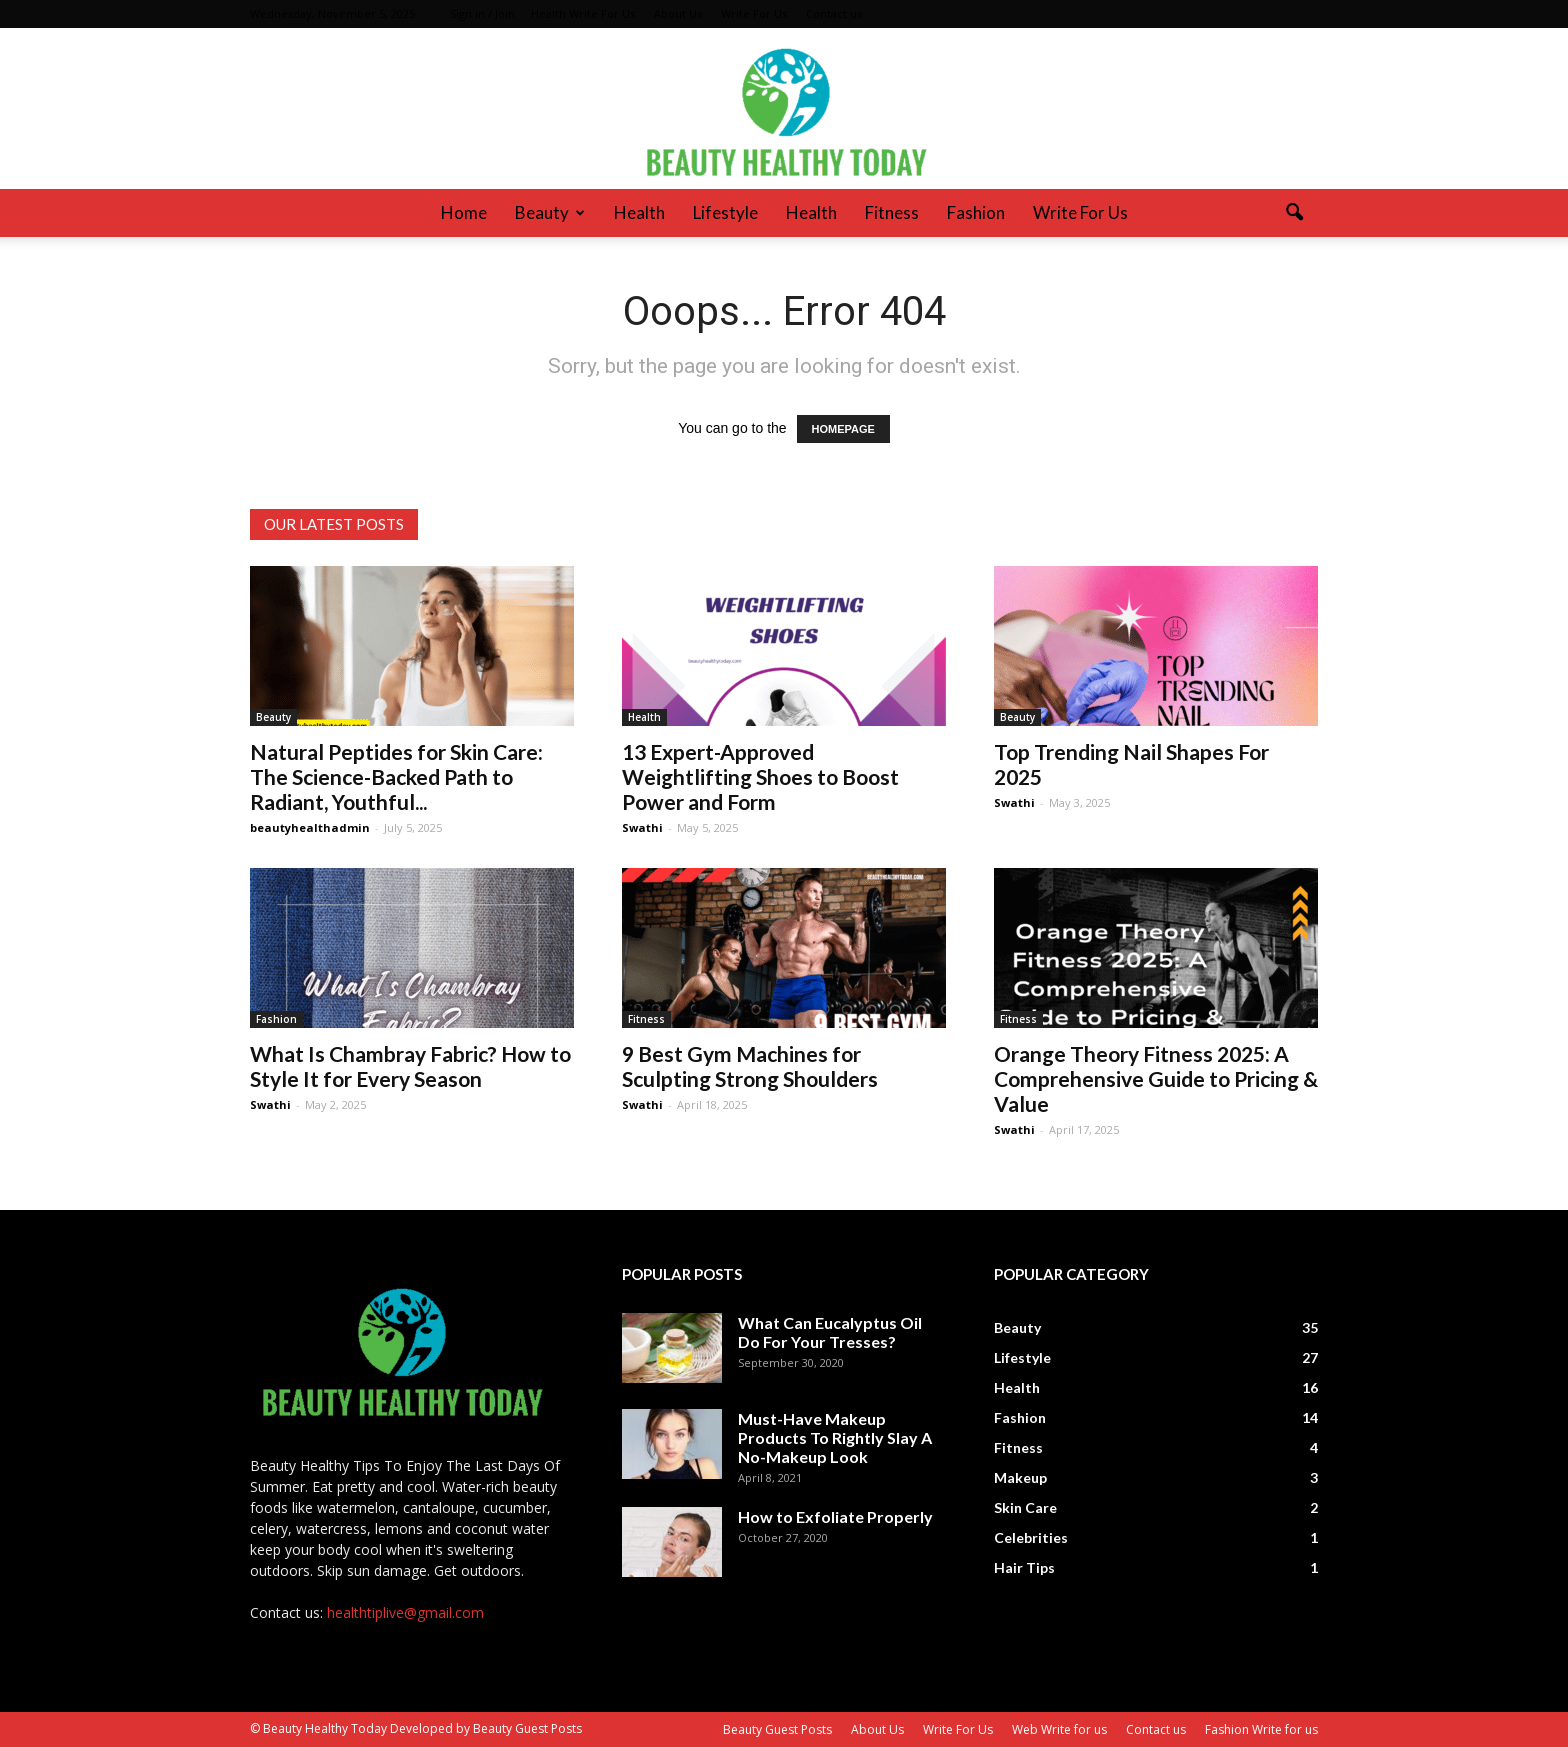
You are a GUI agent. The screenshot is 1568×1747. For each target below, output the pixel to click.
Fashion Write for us (1261, 1729)
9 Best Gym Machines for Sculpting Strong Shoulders (750, 1066)
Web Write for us (1059, 1729)
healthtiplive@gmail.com (405, 1612)
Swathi (642, 827)
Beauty (550, 212)
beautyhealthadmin (310, 827)
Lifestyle (725, 212)
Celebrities (1031, 1537)
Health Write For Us (583, 13)
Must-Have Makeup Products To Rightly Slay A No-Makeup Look (835, 1437)
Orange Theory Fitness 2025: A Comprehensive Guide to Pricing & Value (1156, 1078)
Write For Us (754, 13)
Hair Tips (1024, 1567)
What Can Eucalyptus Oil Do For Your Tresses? (830, 1332)
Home (464, 212)
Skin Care (1025, 1507)
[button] (1294, 213)
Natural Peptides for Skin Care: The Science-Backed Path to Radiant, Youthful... (396, 776)
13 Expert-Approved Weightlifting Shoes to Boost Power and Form (760, 776)
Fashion (976, 212)
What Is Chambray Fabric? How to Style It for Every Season (410, 1066)
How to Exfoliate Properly (835, 1516)
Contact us (834, 13)
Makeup (1020, 1477)
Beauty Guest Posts (777, 1729)
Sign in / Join (482, 13)
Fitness (892, 212)
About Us (678, 13)
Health (639, 212)
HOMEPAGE (843, 429)
